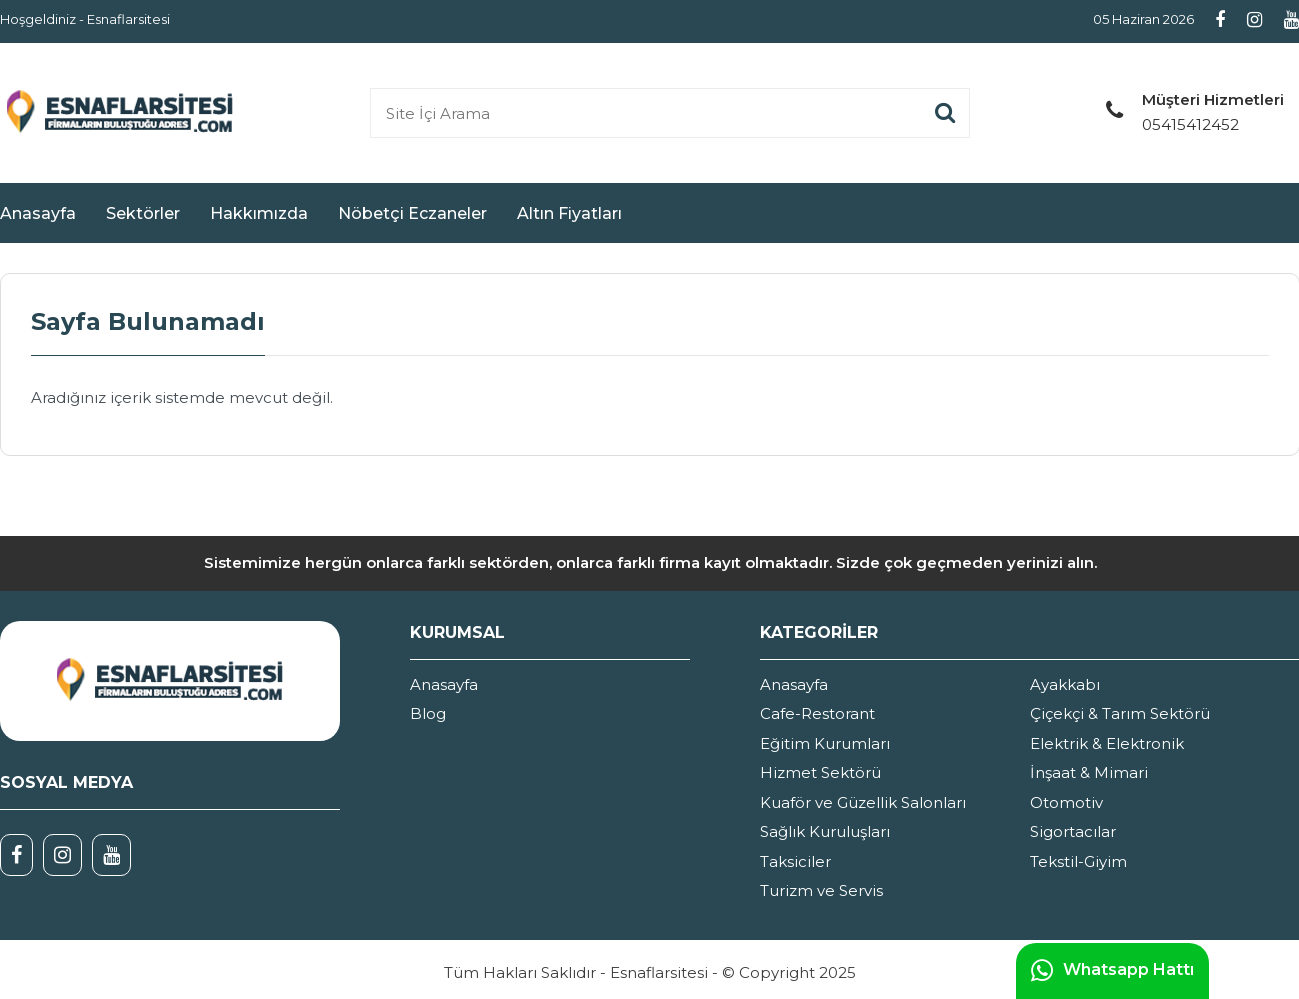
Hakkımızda (259, 213)
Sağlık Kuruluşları (825, 831)
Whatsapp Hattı (1112, 971)
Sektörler (143, 213)
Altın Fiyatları (569, 213)
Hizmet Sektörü (820, 772)
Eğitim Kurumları (825, 743)
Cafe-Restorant (817, 713)
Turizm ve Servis (821, 890)
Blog (428, 713)
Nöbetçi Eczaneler (412, 213)
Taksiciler (795, 861)
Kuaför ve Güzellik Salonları (863, 802)
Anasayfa (38, 213)
